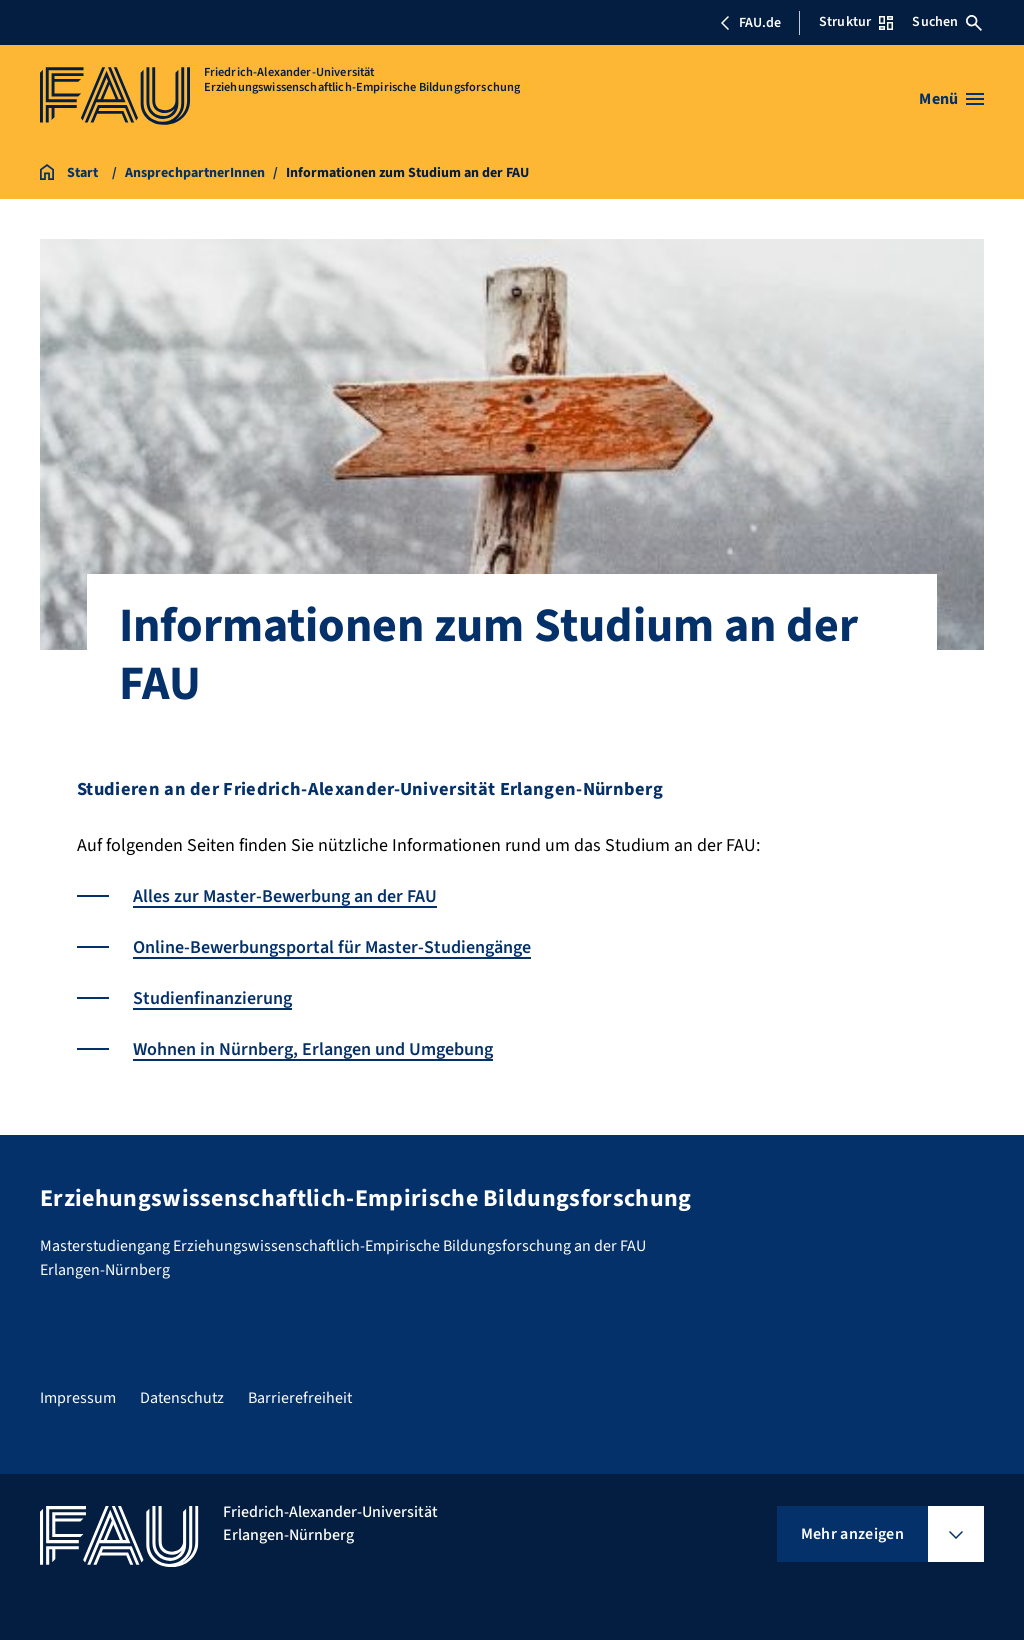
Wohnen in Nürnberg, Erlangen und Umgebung (313, 1049)
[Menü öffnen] (951, 99)
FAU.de (750, 23)
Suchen (947, 22)
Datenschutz (182, 1398)
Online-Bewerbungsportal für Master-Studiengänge (332, 947)
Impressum (78, 1398)
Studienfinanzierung (212, 998)
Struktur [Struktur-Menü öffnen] (856, 22)
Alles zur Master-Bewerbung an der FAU (285, 896)
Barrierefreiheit (300, 1398)
